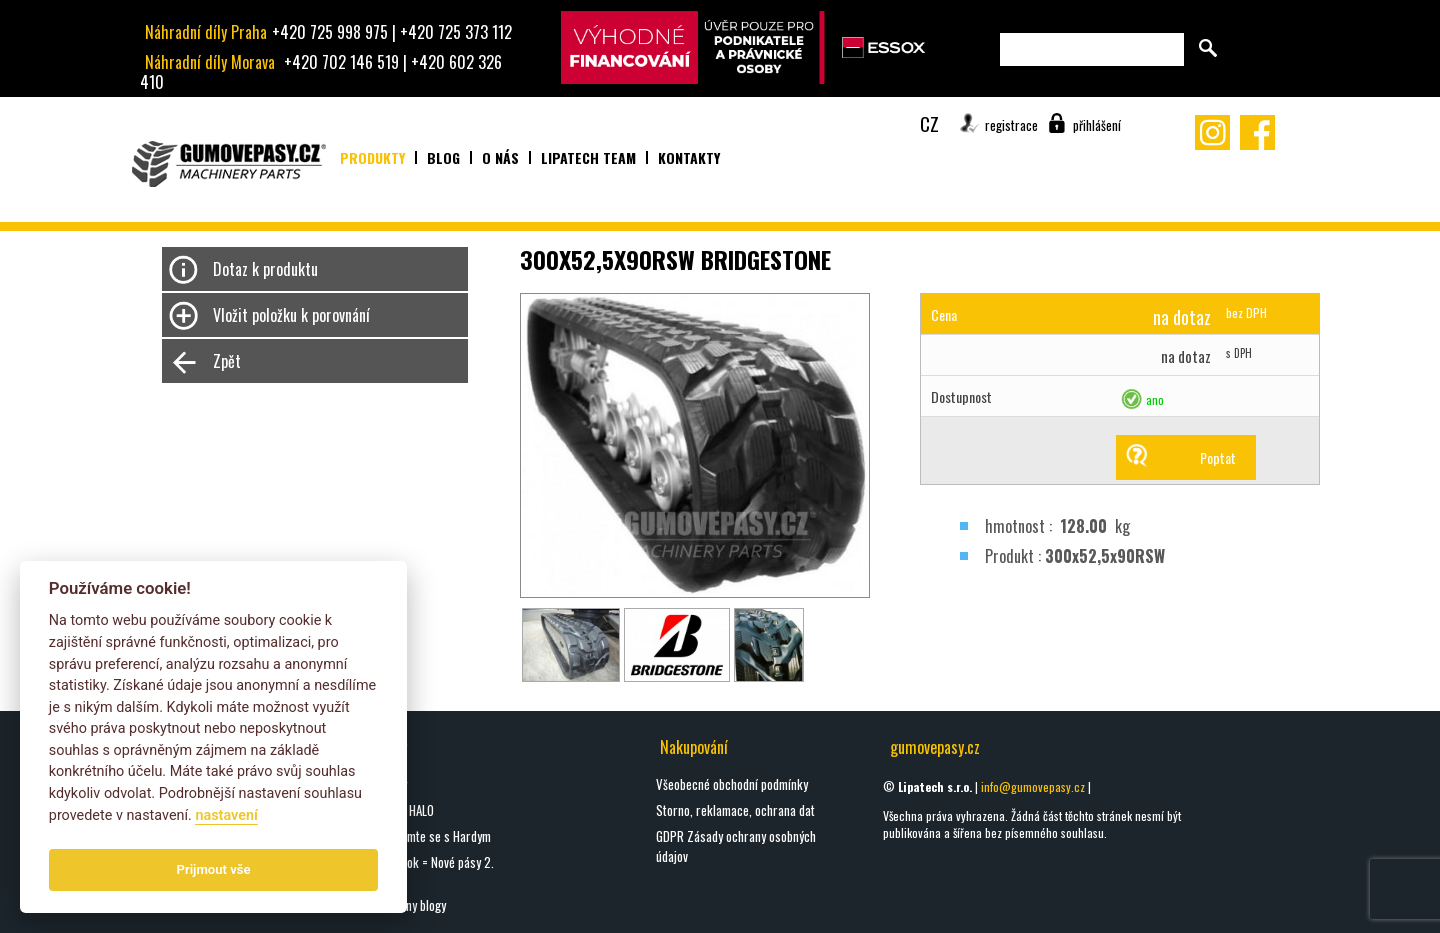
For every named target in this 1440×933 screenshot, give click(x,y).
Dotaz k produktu (265, 269)
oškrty (391, 784)
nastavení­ (226, 815)
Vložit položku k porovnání (291, 315)
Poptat (1218, 457)
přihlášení (1097, 125)
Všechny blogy (411, 905)
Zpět (227, 361)
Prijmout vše (214, 869)
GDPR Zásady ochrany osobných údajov (736, 846)
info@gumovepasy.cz (1033, 786)
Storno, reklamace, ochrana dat (735, 810)
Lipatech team (588, 157)
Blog (443, 157)
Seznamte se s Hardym (433, 836)
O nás (500, 157)
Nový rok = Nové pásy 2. (435, 862)
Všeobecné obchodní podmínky (732, 784)
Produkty (372, 157)
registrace (1011, 125)
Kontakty (689, 157)
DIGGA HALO (405, 810)
